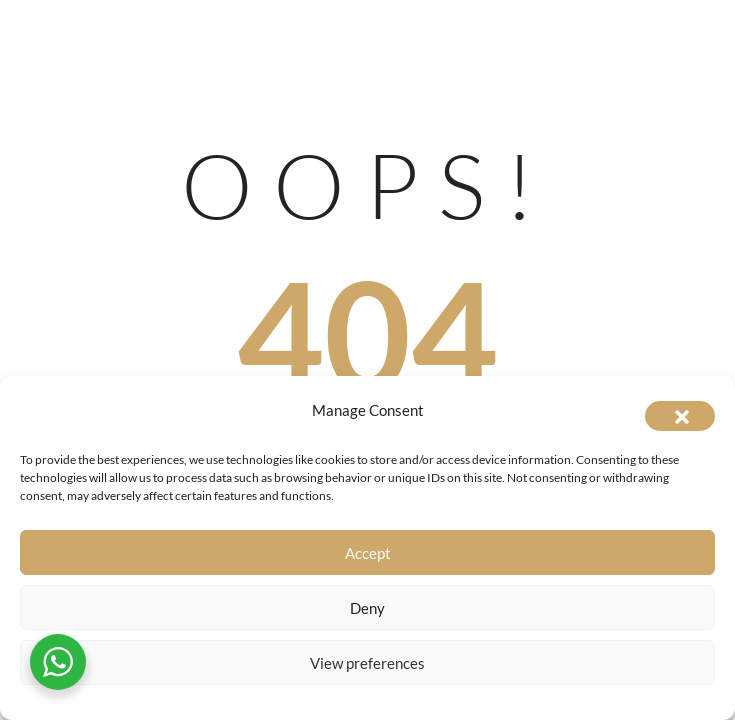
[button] (680, 416)
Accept (368, 553)
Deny (367, 608)
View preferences (367, 663)
